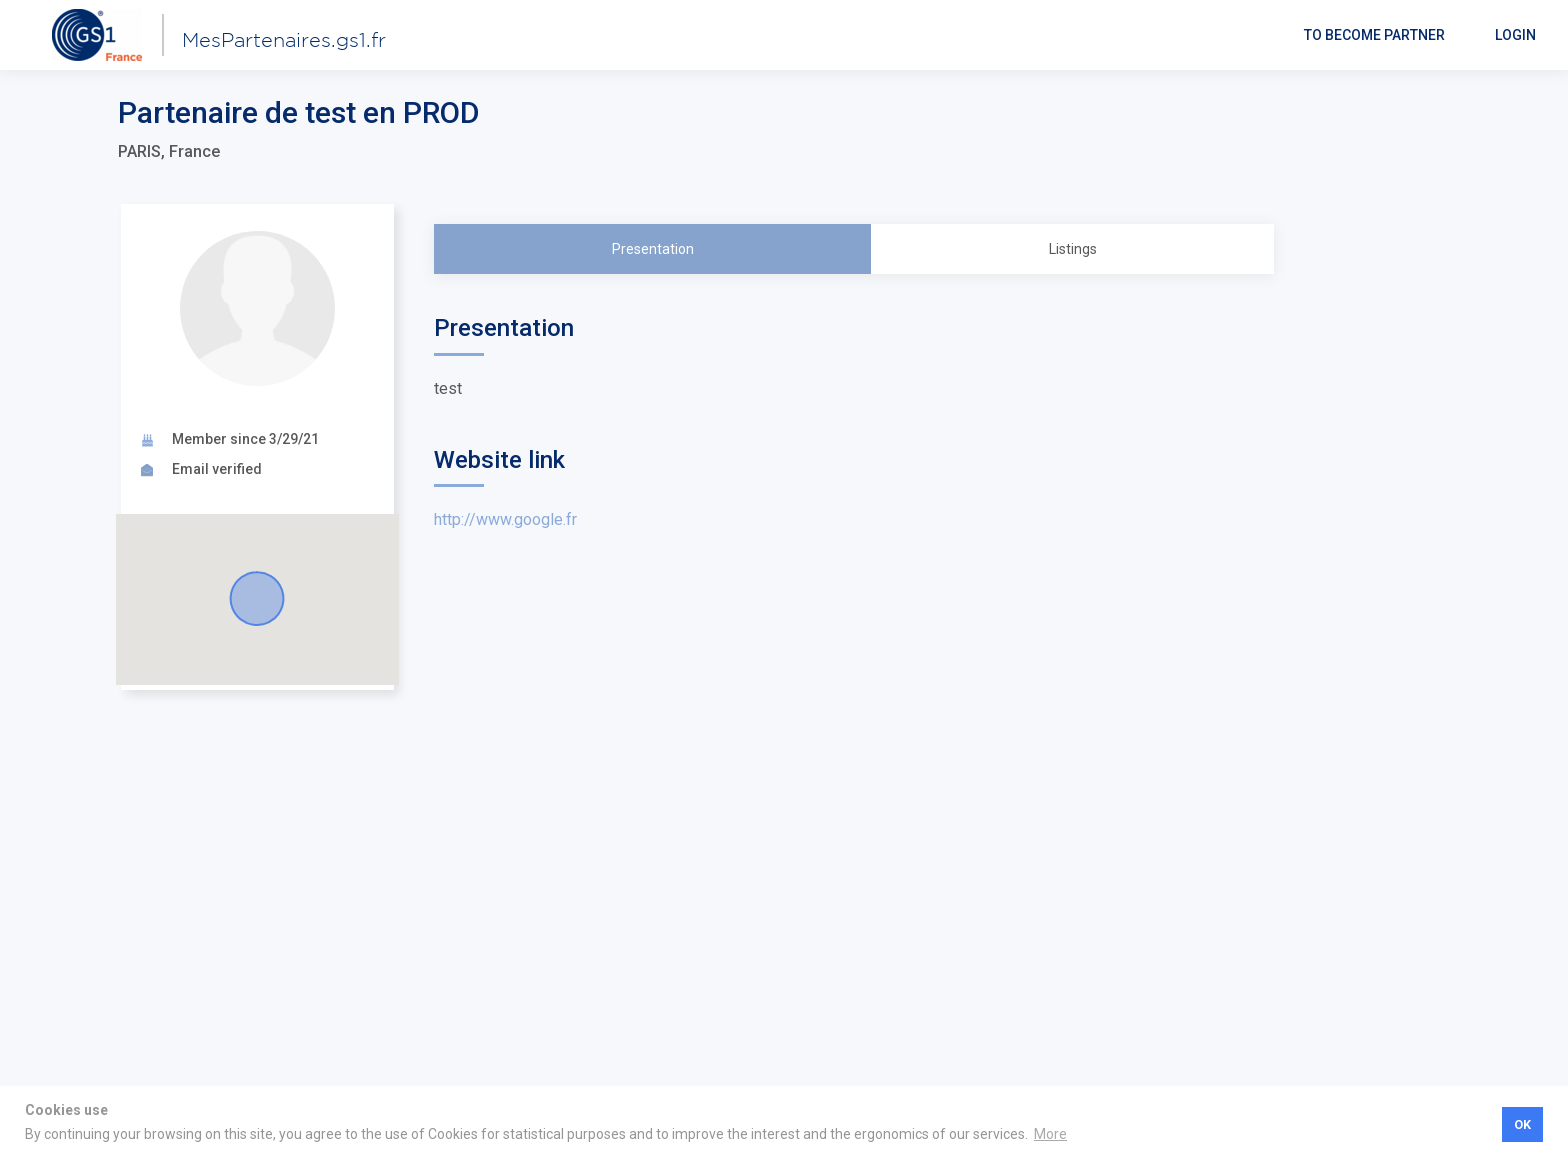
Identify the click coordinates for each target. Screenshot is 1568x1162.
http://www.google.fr (505, 519)
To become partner (1374, 35)
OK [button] (1522, 1124)
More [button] (1050, 1134)
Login (1515, 35)
